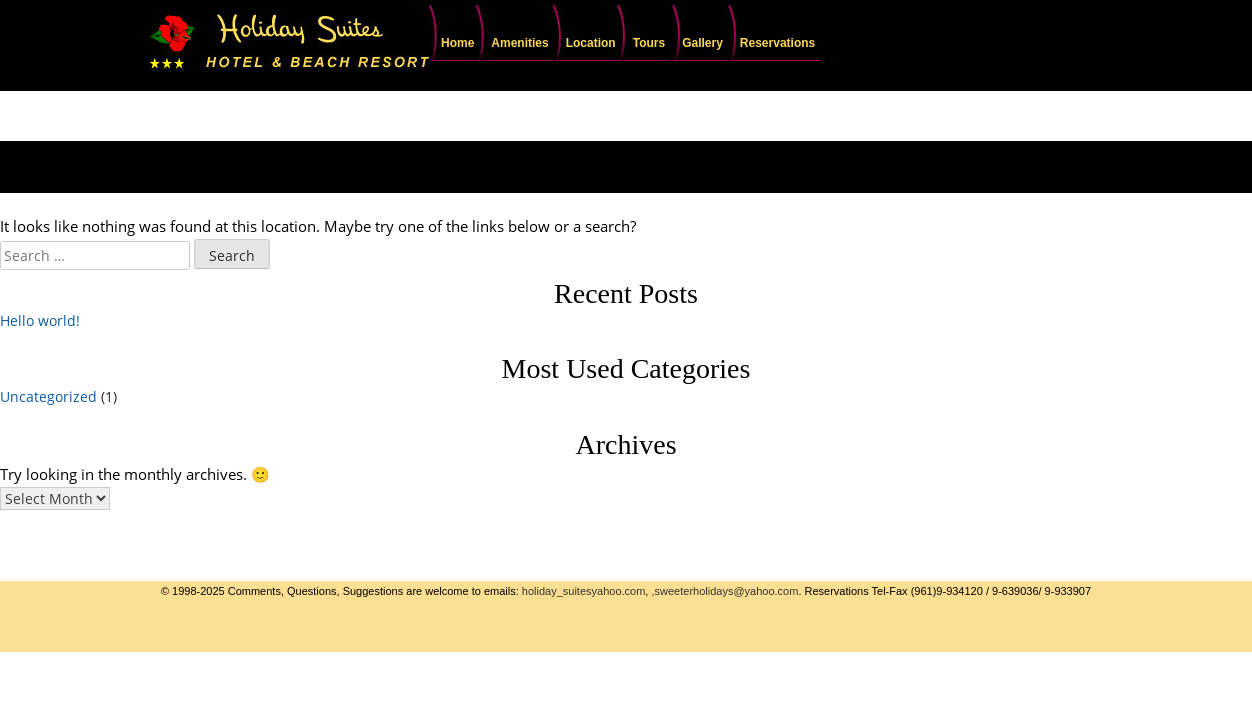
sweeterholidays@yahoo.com (727, 591)
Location (591, 43)
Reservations (777, 43)
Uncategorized (48, 396)
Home (457, 43)
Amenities (519, 43)
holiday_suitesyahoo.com (584, 591)
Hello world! (40, 320)
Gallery (702, 43)
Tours (649, 43)
